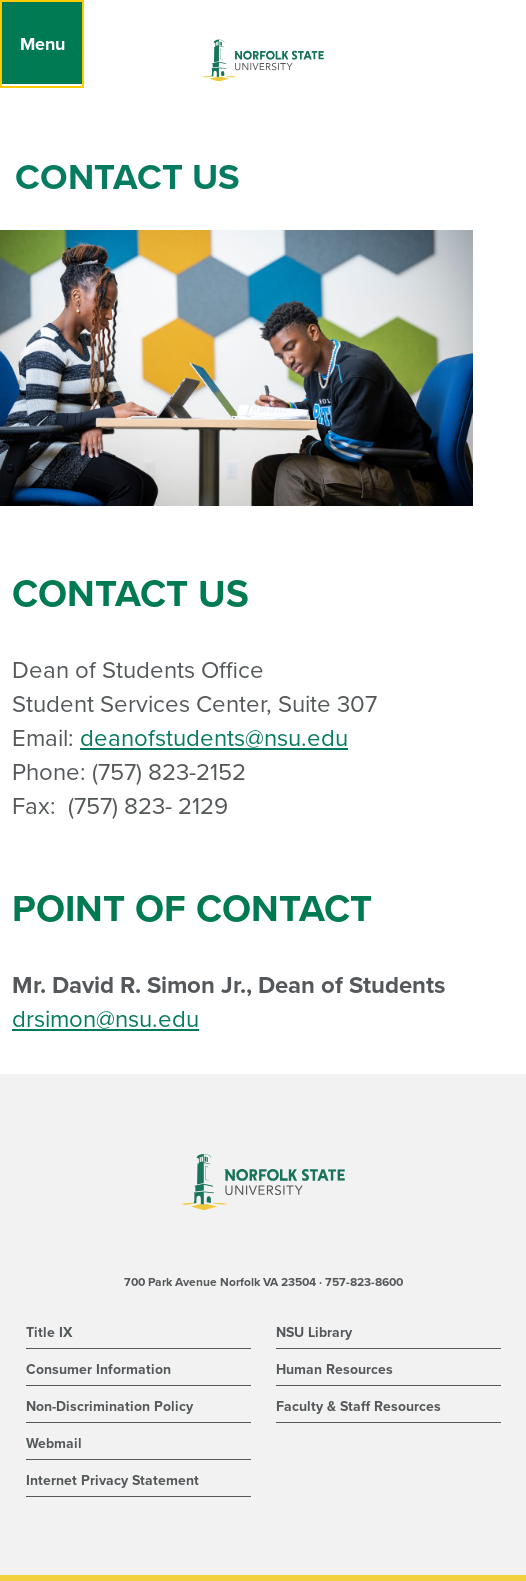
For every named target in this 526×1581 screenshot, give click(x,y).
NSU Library (314, 1332)
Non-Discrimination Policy (109, 1406)
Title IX (49, 1332)
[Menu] (42, 44)
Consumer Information (98, 1369)
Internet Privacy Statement (112, 1480)
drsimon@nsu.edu (105, 1019)
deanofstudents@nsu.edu (214, 738)
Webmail (54, 1443)
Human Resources (334, 1369)
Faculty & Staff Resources (358, 1406)
